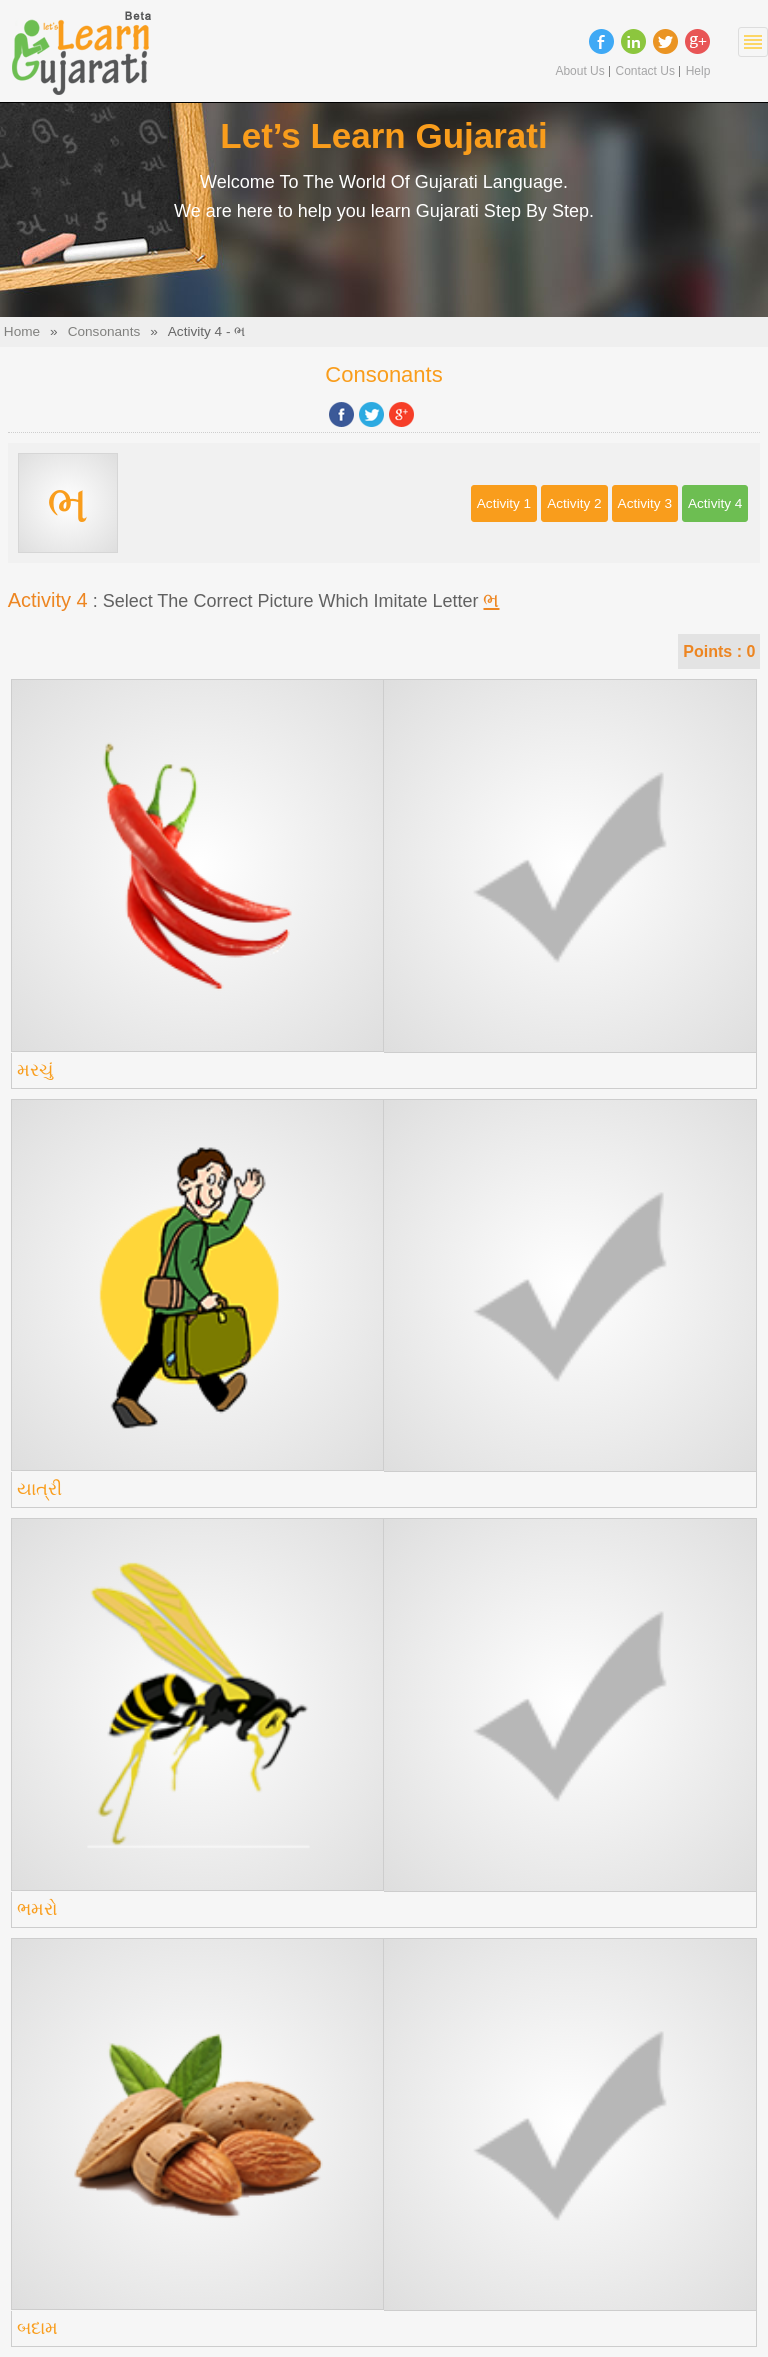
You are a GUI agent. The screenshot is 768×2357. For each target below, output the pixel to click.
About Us (579, 71)
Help (698, 71)
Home (22, 331)
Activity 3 (645, 503)
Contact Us (645, 71)
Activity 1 (504, 503)
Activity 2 (574, 503)
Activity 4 (715, 503)
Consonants (104, 331)
